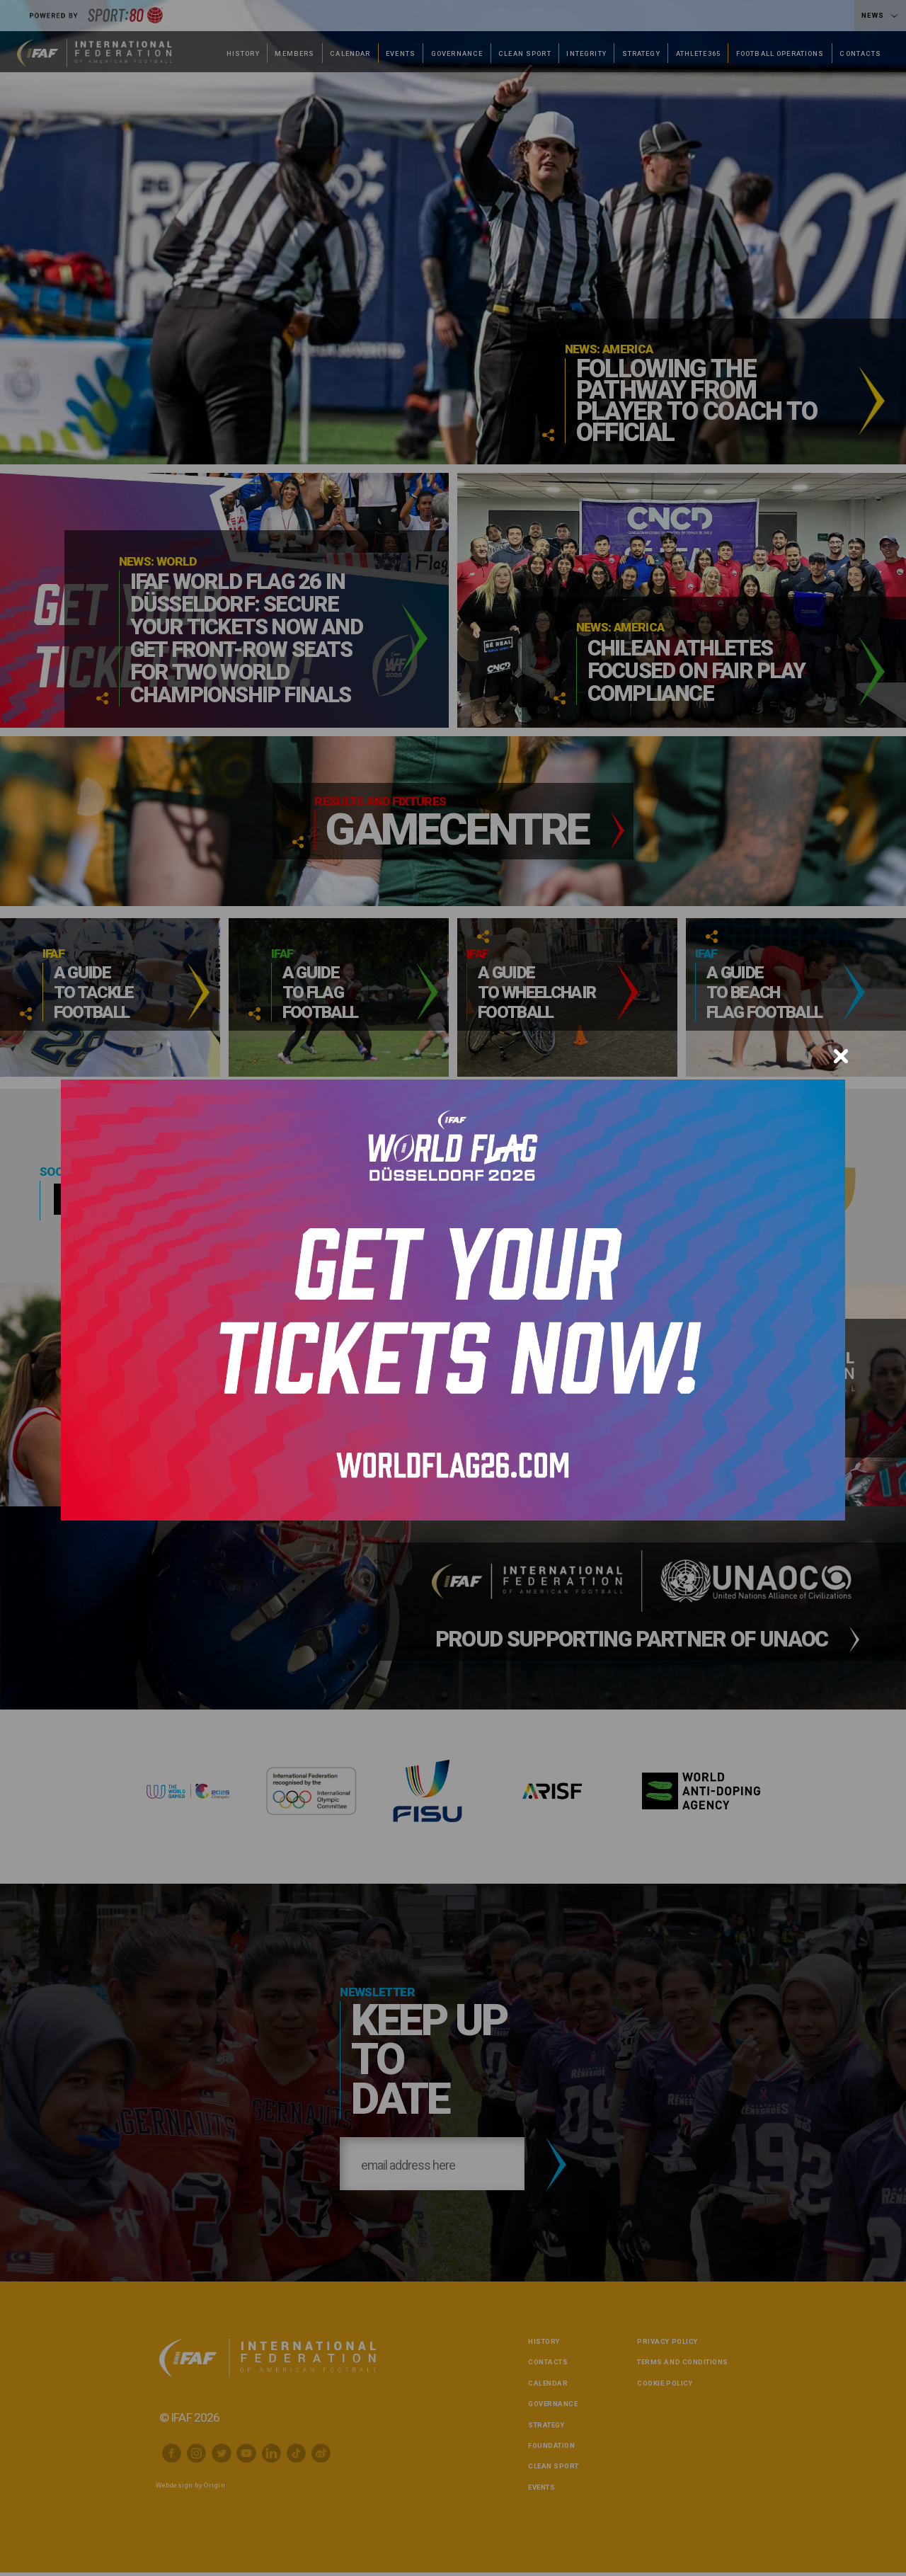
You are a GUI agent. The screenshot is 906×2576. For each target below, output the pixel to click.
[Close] (840, 1056)
